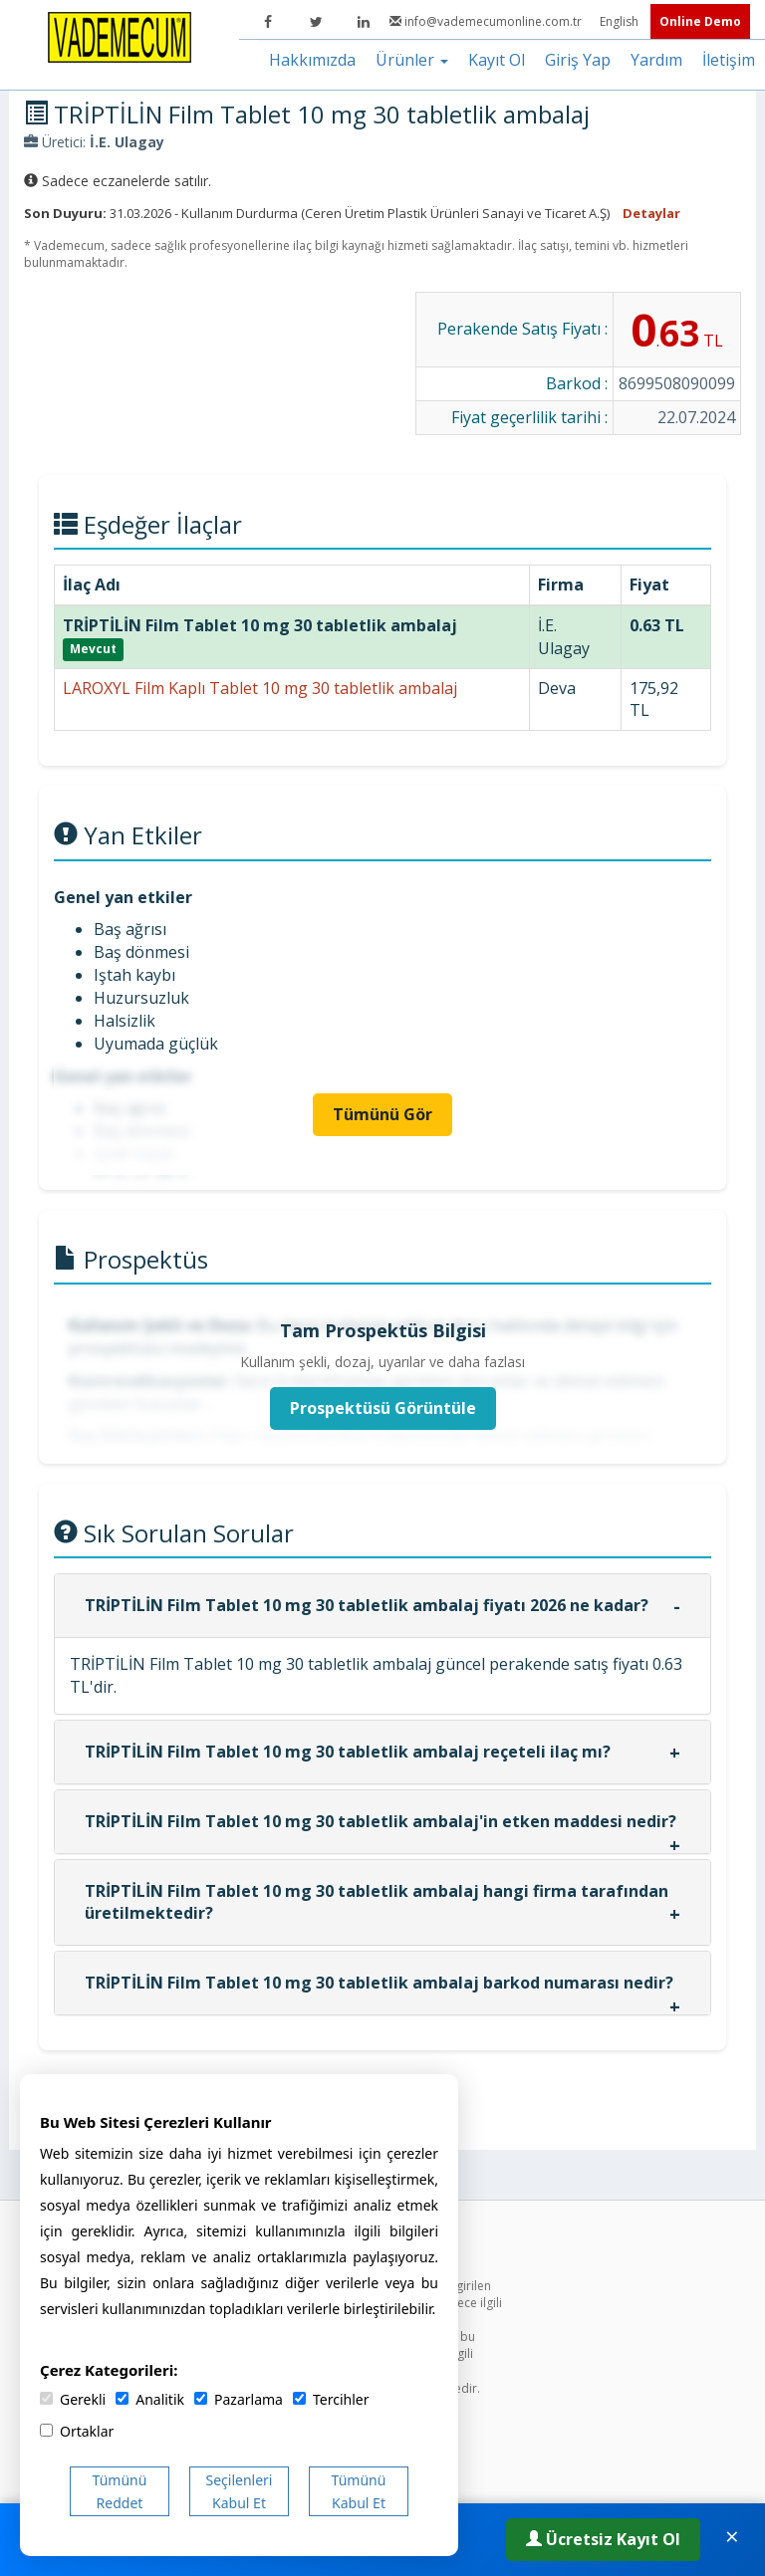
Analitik (150, 2399)
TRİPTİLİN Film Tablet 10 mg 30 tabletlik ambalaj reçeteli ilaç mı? (348, 1751)
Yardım (656, 60)
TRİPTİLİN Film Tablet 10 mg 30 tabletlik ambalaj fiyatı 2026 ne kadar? (366, 1605)
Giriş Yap (578, 60)
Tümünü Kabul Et (359, 2491)
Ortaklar (77, 2431)
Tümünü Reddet (120, 2491)
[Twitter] (316, 22)
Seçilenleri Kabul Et (239, 2491)
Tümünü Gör (382, 1114)
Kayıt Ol (496, 60)
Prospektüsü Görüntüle (383, 1408)
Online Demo (700, 21)
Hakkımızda (312, 60)
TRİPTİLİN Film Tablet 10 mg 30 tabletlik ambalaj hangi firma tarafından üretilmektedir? (376, 1902)
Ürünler (412, 60)
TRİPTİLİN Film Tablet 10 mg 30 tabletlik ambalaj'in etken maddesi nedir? (380, 1821)
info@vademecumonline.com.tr (487, 21)
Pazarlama (238, 2399)
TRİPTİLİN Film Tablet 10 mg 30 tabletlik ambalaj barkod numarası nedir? (379, 1982)
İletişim (728, 60)
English (620, 21)
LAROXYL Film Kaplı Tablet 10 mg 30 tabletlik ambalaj (260, 688)
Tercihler (331, 2399)
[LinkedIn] (363, 22)
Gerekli (73, 2399)
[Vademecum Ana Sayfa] (119, 36)
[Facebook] (268, 22)
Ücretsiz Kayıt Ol (603, 2539)
